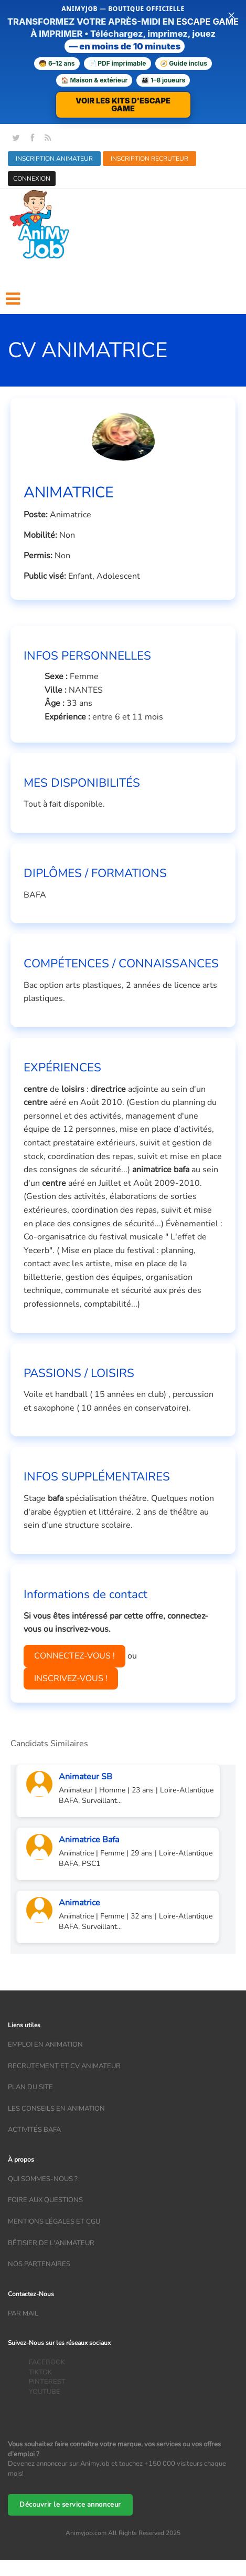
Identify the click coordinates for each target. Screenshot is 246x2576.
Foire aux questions (45, 2200)
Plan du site (30, 2087)
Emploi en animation (45, 2044)
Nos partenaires (39, 2264)
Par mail (23, 2313)
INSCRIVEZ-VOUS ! (71, 1678)
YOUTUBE (44, 2391)
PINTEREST (47, 2381)
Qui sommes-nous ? (43, 2179)
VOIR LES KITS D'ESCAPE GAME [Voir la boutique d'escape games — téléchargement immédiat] (123, 104)
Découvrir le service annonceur (70, 2504)
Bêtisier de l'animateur (51, 2243)
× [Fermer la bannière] (231, 14)
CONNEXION (31, 178)
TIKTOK (40, 2372)
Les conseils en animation (56, 2108)
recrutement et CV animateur (64, 2066)
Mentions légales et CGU (54, 2221)
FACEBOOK (47, 2362)
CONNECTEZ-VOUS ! (74, 1656)
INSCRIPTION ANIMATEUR (54, 158)
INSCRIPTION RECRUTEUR (149, 158)
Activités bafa (34, 2129)
